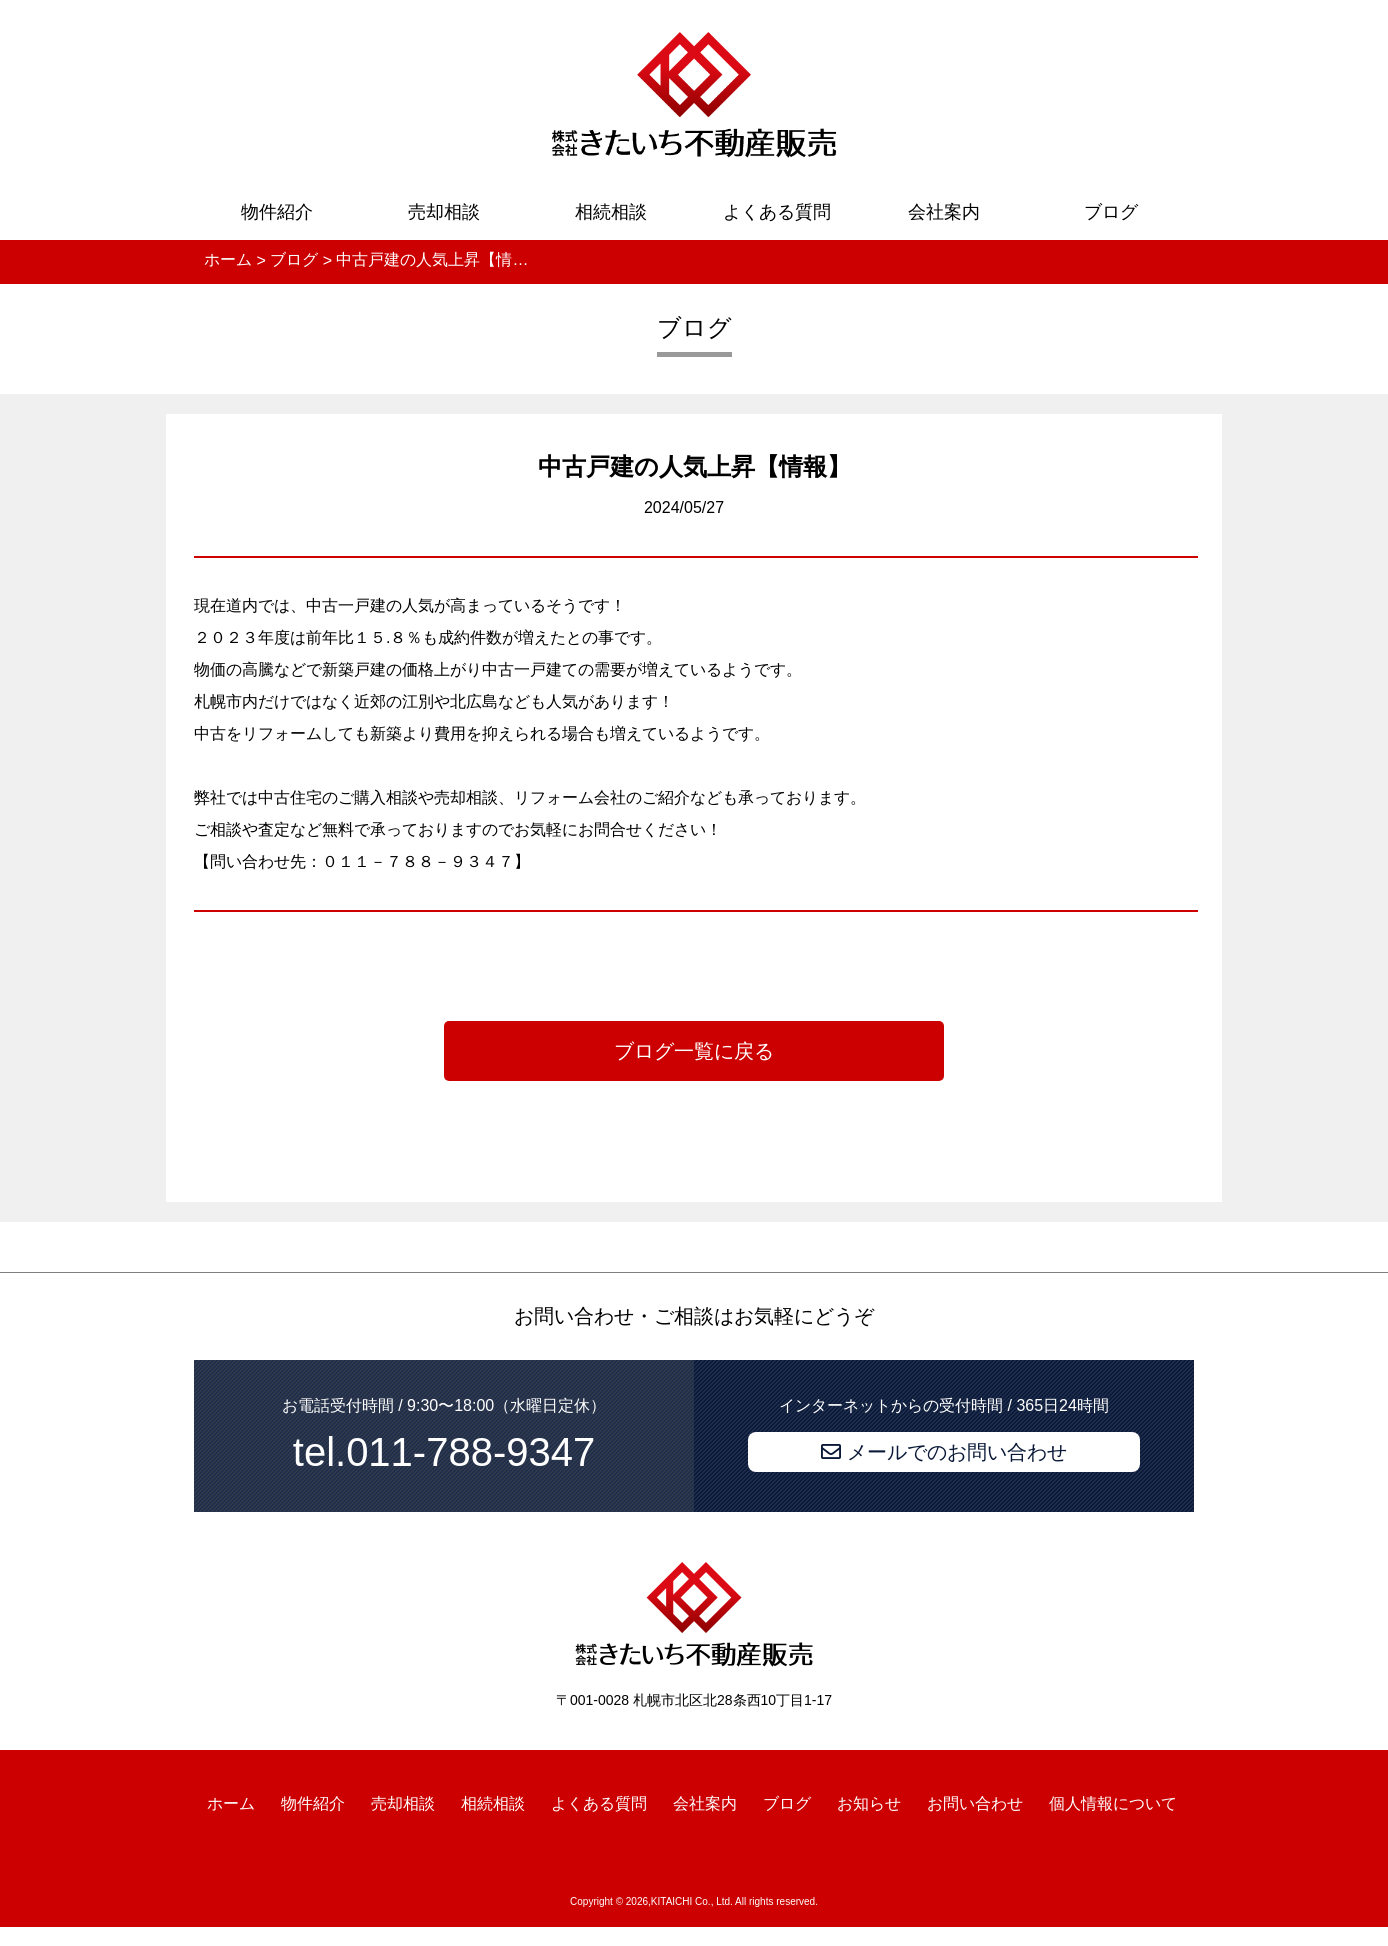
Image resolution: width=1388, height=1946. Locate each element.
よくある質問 (777, 212)
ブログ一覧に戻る (694, 1051)
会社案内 (944, 212)
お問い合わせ (975, 1802)
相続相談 (611, 212)
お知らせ (869, 1802)
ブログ (1111, 212)
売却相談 (444, 212)
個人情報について (1113, 1802)
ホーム (231, 1802)
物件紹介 (277, 212)
